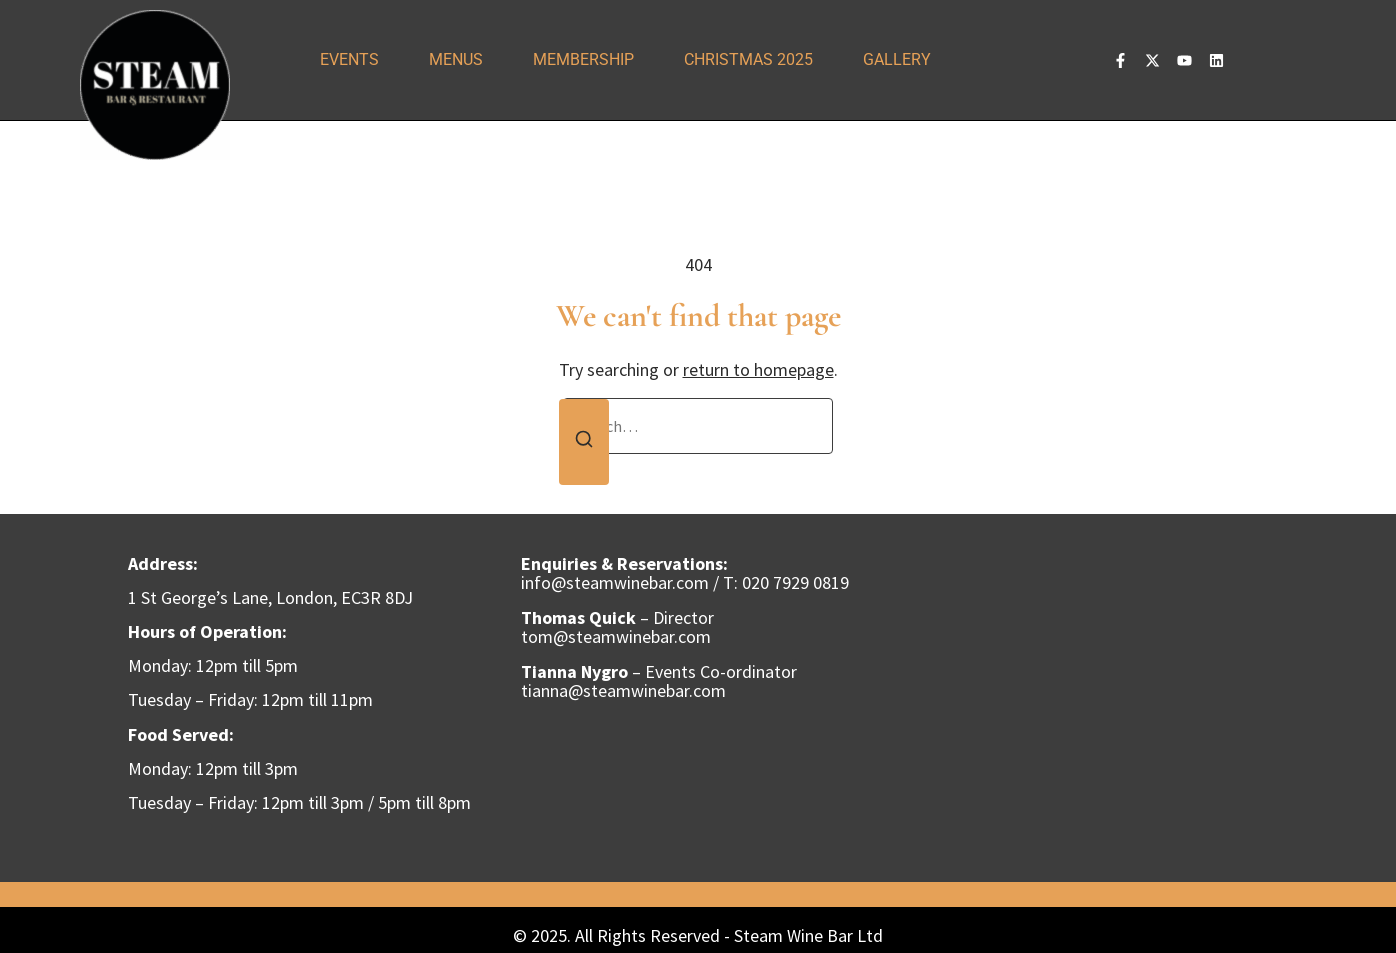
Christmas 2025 (748, 59)
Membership (583, 59)
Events (349, 59)
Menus (456, 59)
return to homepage (758, 369)
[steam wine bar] (1091, 698)
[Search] (584, 442)
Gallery (897, 59)
